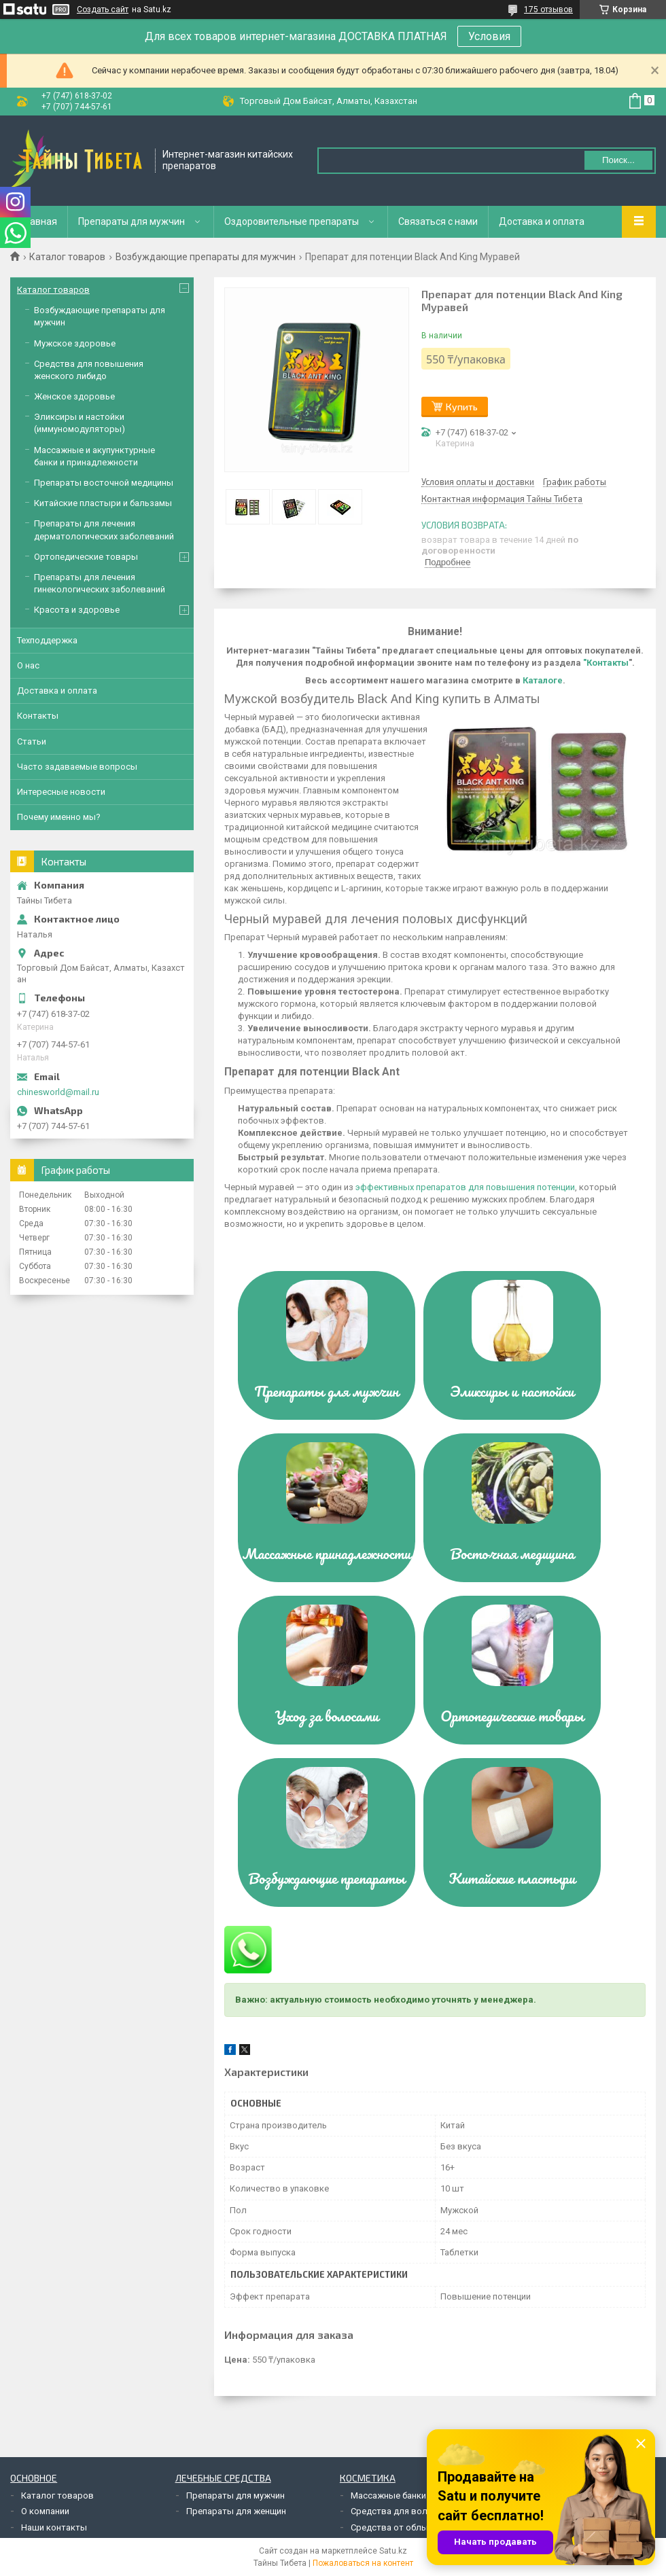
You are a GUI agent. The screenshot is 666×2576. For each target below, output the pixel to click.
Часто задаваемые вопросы (77, 767)
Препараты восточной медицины (103, 483)
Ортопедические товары (86, 557)
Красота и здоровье (77, 610)
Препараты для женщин (236, 2511)
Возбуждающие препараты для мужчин (206, 256)
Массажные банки (388, 2495)
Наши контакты (54, 2527)
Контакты (37, 716)
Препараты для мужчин (131, 221)
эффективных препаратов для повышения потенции (465, 1187)
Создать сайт (102, 9)
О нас (28, 665)
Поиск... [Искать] (618, 160)
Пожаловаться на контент (363, 2563)
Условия (489, 36)
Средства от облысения (401, 2527)
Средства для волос (394, 2511)
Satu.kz (393, 2551)
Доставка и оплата (541, 221)
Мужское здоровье (75, 343)
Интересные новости (61, 792)
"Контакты (606, 663)
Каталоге (543, 680)
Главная (39, 221)
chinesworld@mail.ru (58, 1092)
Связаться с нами (438, 221)
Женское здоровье (74, 396)
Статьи (31, 741)
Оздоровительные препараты (291, 221)
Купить (462, 406)
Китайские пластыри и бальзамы (103, 503)
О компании (45, 2511)
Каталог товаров (67, 256)
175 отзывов (548, 9)
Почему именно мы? (59, 817)
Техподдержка (47, 640)
